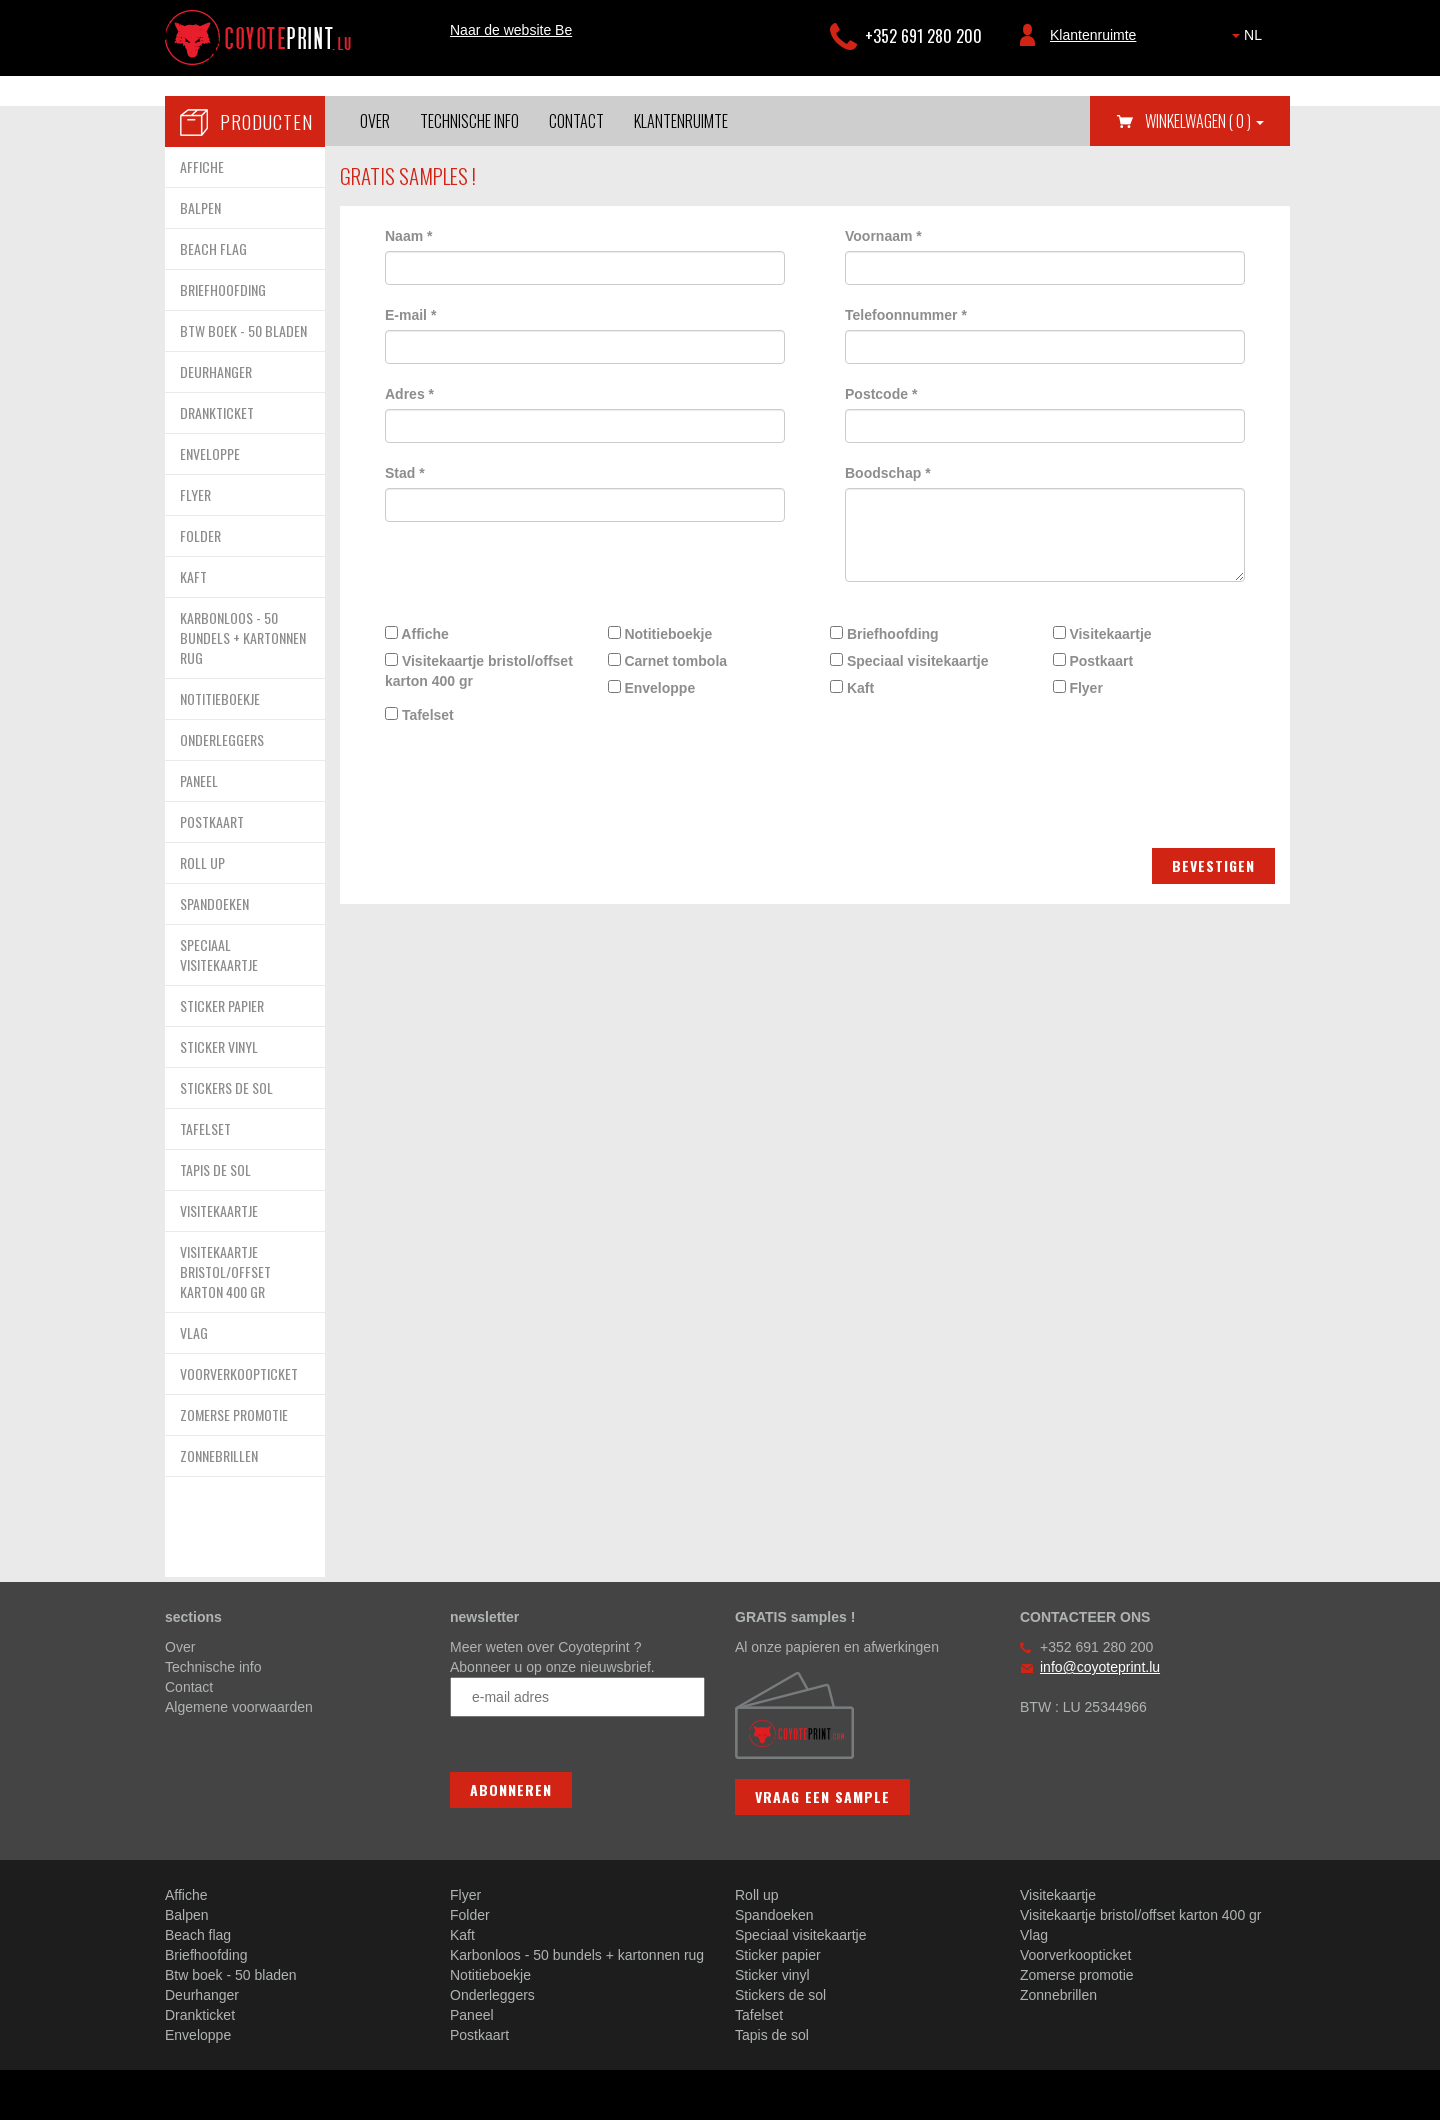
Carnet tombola (668, 661)
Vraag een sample (822, 1796)
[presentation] (522, 769)
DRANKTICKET (217, 412)
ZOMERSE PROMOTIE (234, 1414)
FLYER (195, 494)
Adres (409, 394)
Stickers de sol (780, 1995)
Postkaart (1093, 661)
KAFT (193, 576)
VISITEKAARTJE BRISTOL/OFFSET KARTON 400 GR (225, 1271)
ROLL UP (202, 862)
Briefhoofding (884, 634)
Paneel (472, 2015)
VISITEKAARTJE (219, 1210)
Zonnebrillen (1058, 1995)
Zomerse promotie (1077, 1975)
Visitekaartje (1102, 634)
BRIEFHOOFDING (223, 289)
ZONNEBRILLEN (219, 1455)
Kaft (852, 688)
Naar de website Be (511, 30)
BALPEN (200, 207)
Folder (470, 1915)
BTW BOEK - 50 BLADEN (243, 330)
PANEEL (199, 780)
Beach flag (198, 1935)
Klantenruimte (1093, 35)
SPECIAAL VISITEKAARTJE (219, 954)
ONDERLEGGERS (222, 739)
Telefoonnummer (906, 315)
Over (375, 121)
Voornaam (883, 236)
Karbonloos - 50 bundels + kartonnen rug (577, 1955)
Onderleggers (492, 1995)
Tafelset (419, 715)
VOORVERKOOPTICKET (239, 1373)
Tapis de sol (772, 2035)
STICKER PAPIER (222, 1005)
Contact (576, 121)
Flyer (1078, 688)
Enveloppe (652, 688)
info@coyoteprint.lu (1100, 1667)
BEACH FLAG (213, 248)
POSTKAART (212, 821)
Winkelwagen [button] (1204, 121)
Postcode (881, 394)
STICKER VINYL (219, 1046)
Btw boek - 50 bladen (231, 1975)
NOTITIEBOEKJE (220, 698)
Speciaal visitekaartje (909, 661)
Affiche (417, 634)
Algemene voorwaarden (239, 1707)
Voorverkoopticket (1075, 1955)
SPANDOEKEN (214, 903)
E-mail (410, 315)
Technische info (469, 121)
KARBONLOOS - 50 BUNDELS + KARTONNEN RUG (243, 637)
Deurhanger (202, 1995)
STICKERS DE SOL (226, 1087)
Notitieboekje (660, 634)
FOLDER (200, 535)
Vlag (1034, 1935)
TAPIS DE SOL (215, 1169)
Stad (405, 473)
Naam (408, 236)
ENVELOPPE (210, 453)
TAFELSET (205, 1128)
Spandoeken (774, 1915)
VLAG (194, 1332)
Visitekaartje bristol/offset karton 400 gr (479, 671)
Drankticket (200, 2015)
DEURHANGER (216, 371)
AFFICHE (202, 166)
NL (1247, 35)
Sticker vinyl (772, 1975)
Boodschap (888, 473)
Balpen (187, 1915)
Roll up (757, 1895)
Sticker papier (778, 1955)
